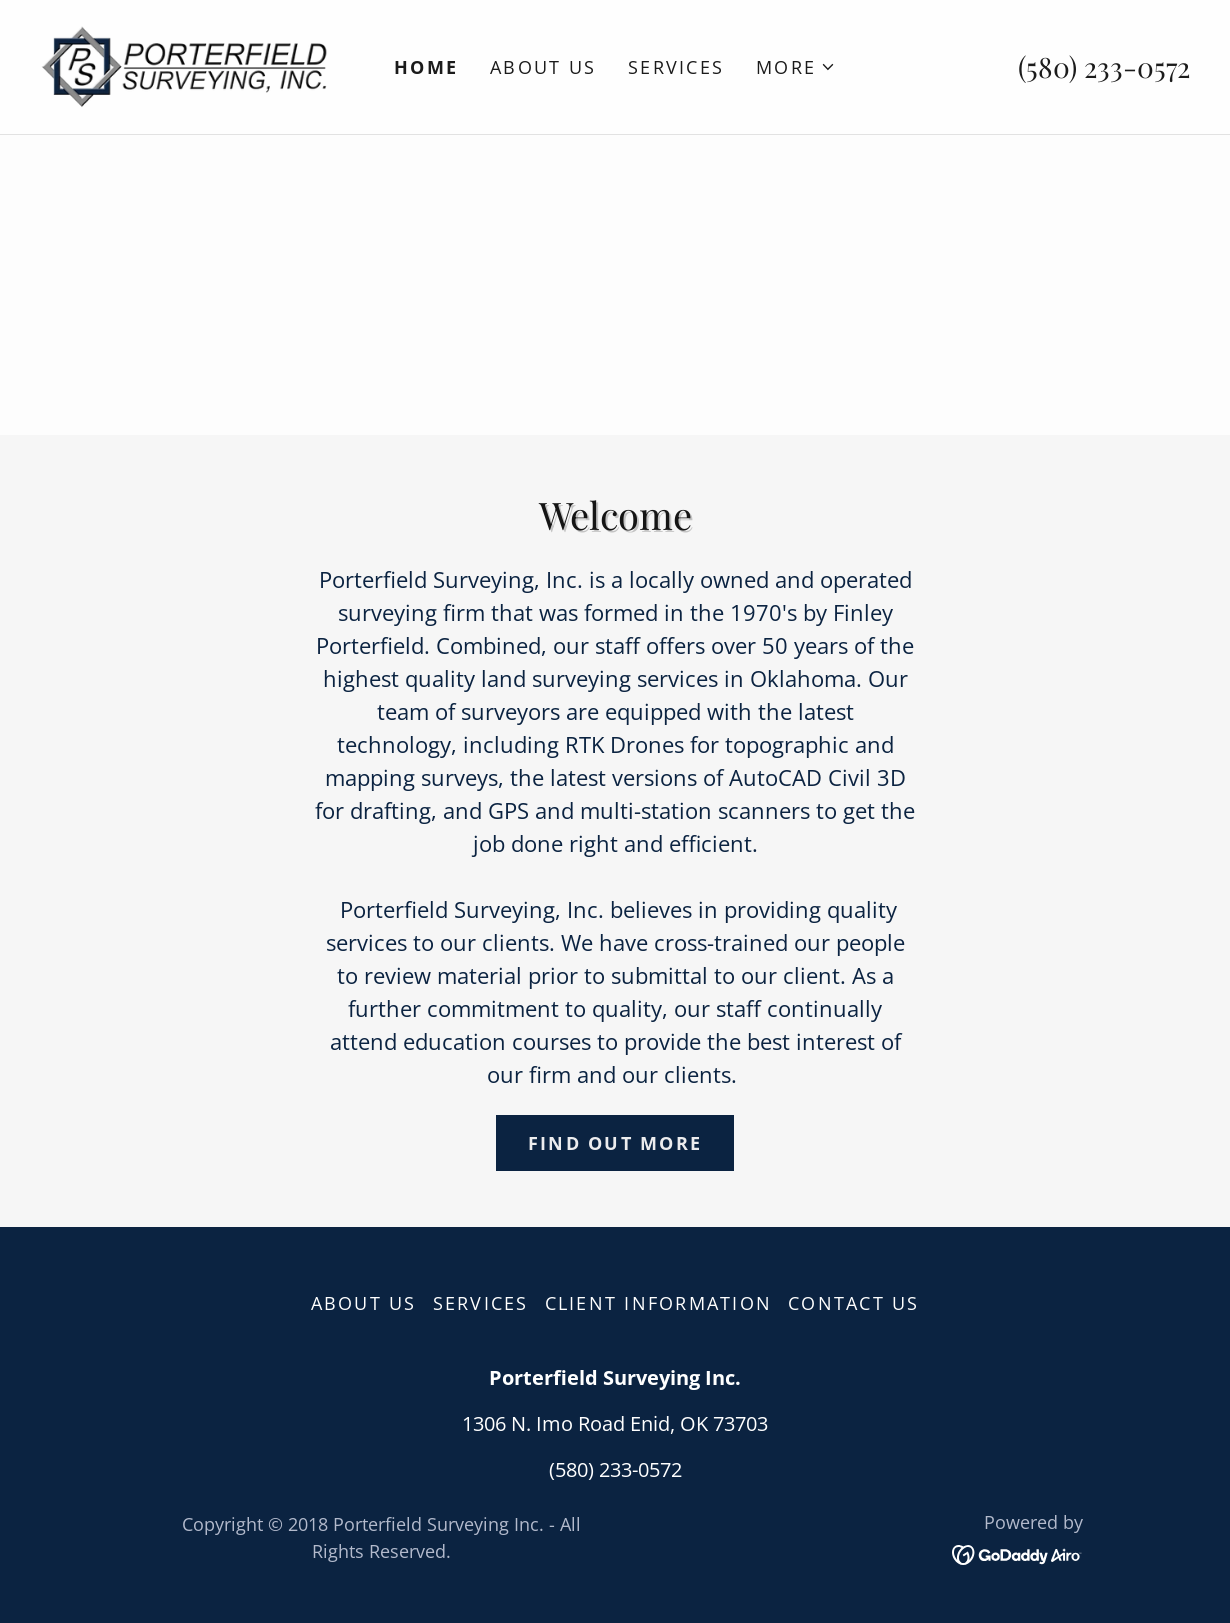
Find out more (615, 1143)
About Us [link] (543, 67)
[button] (796, 67)
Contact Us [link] (854, 1303)
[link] (184, 64)
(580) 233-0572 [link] (1104, 66)
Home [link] (426, 67)
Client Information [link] (659, 1303)
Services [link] (676, 67)
